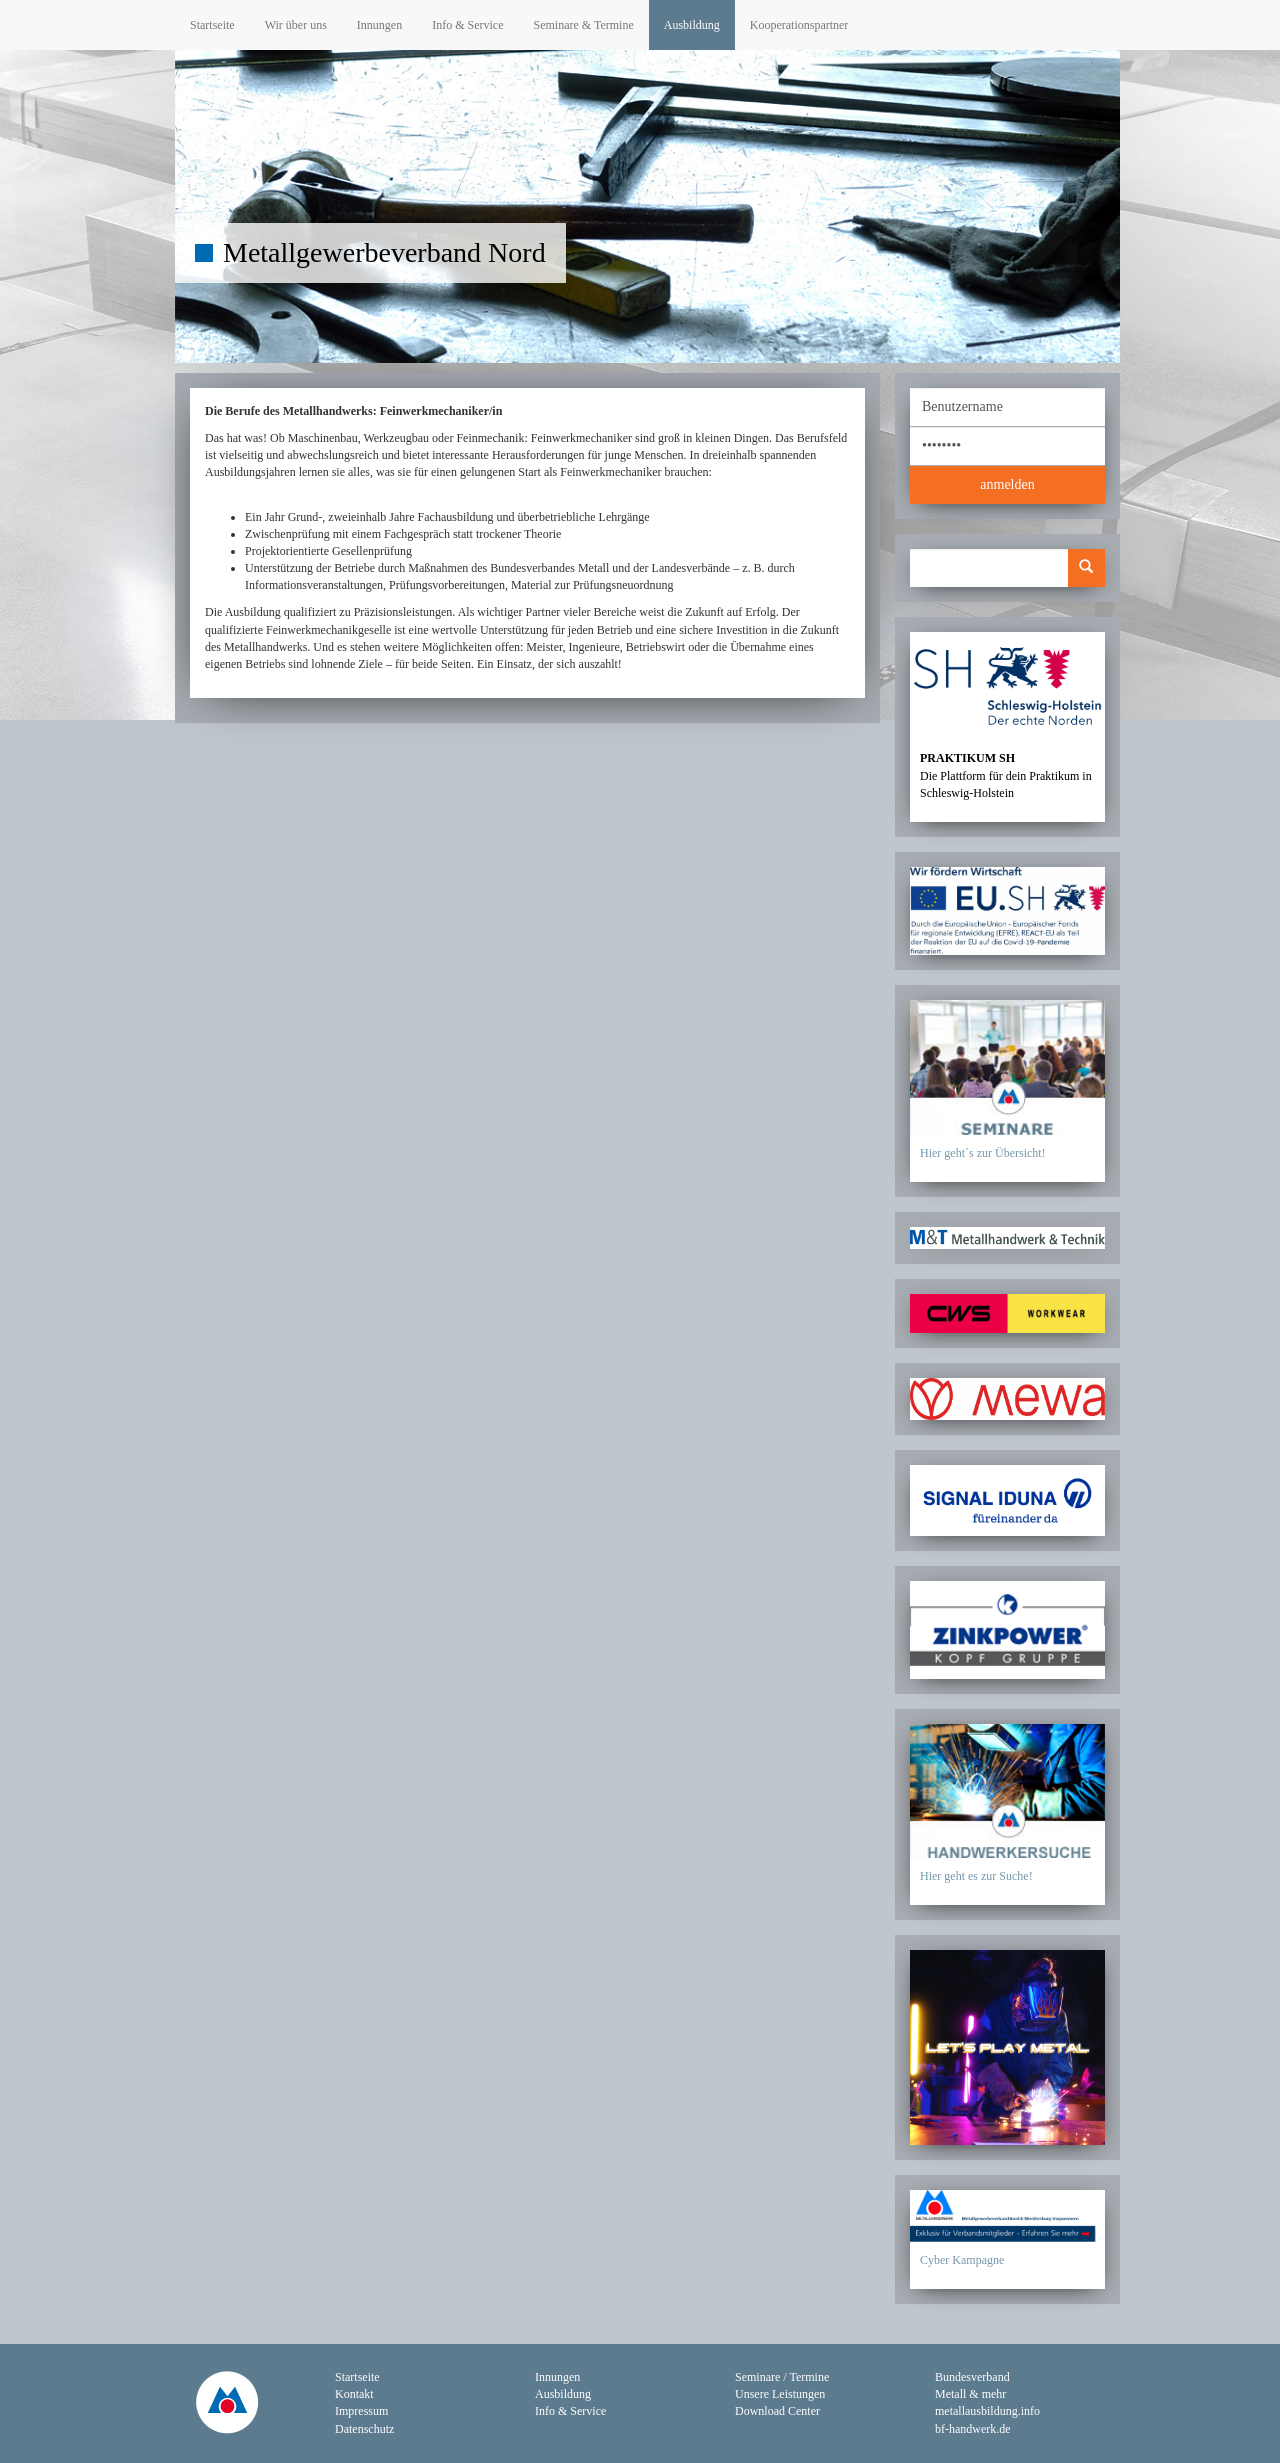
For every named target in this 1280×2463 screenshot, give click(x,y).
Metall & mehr (970, 2394)
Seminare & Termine (583, 25)
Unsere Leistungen (780, 2394)
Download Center (777, 2411)
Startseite (212, 25)
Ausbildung (692, 25)
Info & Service (467, 25)
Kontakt (354, 2394)
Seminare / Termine (782, 2377)
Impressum (361, 2411)
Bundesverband (972, 2377)
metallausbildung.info (987, 2411)
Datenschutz (364, 2429)
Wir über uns (296, 25)
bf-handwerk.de (973, 2429)
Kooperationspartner (799, 25)
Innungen (379, 25)
